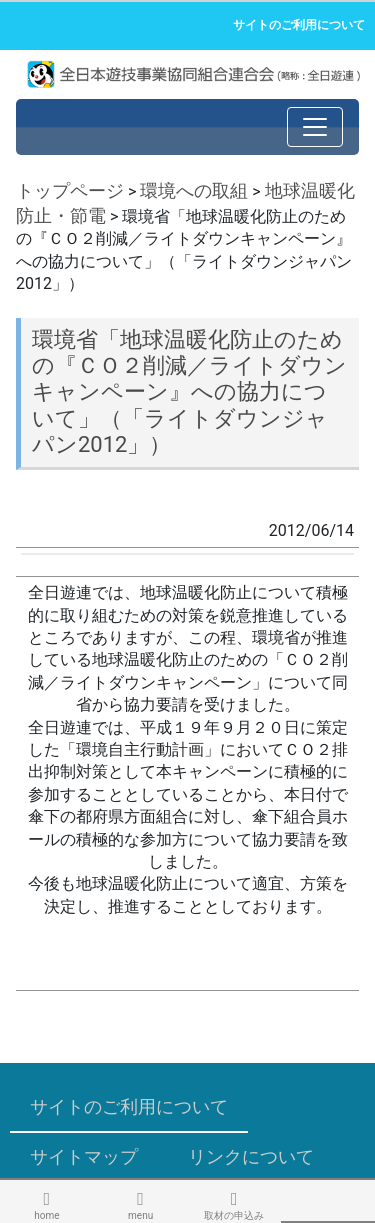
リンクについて (251, 1156)
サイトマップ (84, 1156)
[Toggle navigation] (315, 127)
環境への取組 (194, 190)
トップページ (70, 190)
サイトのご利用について (299, 25)
